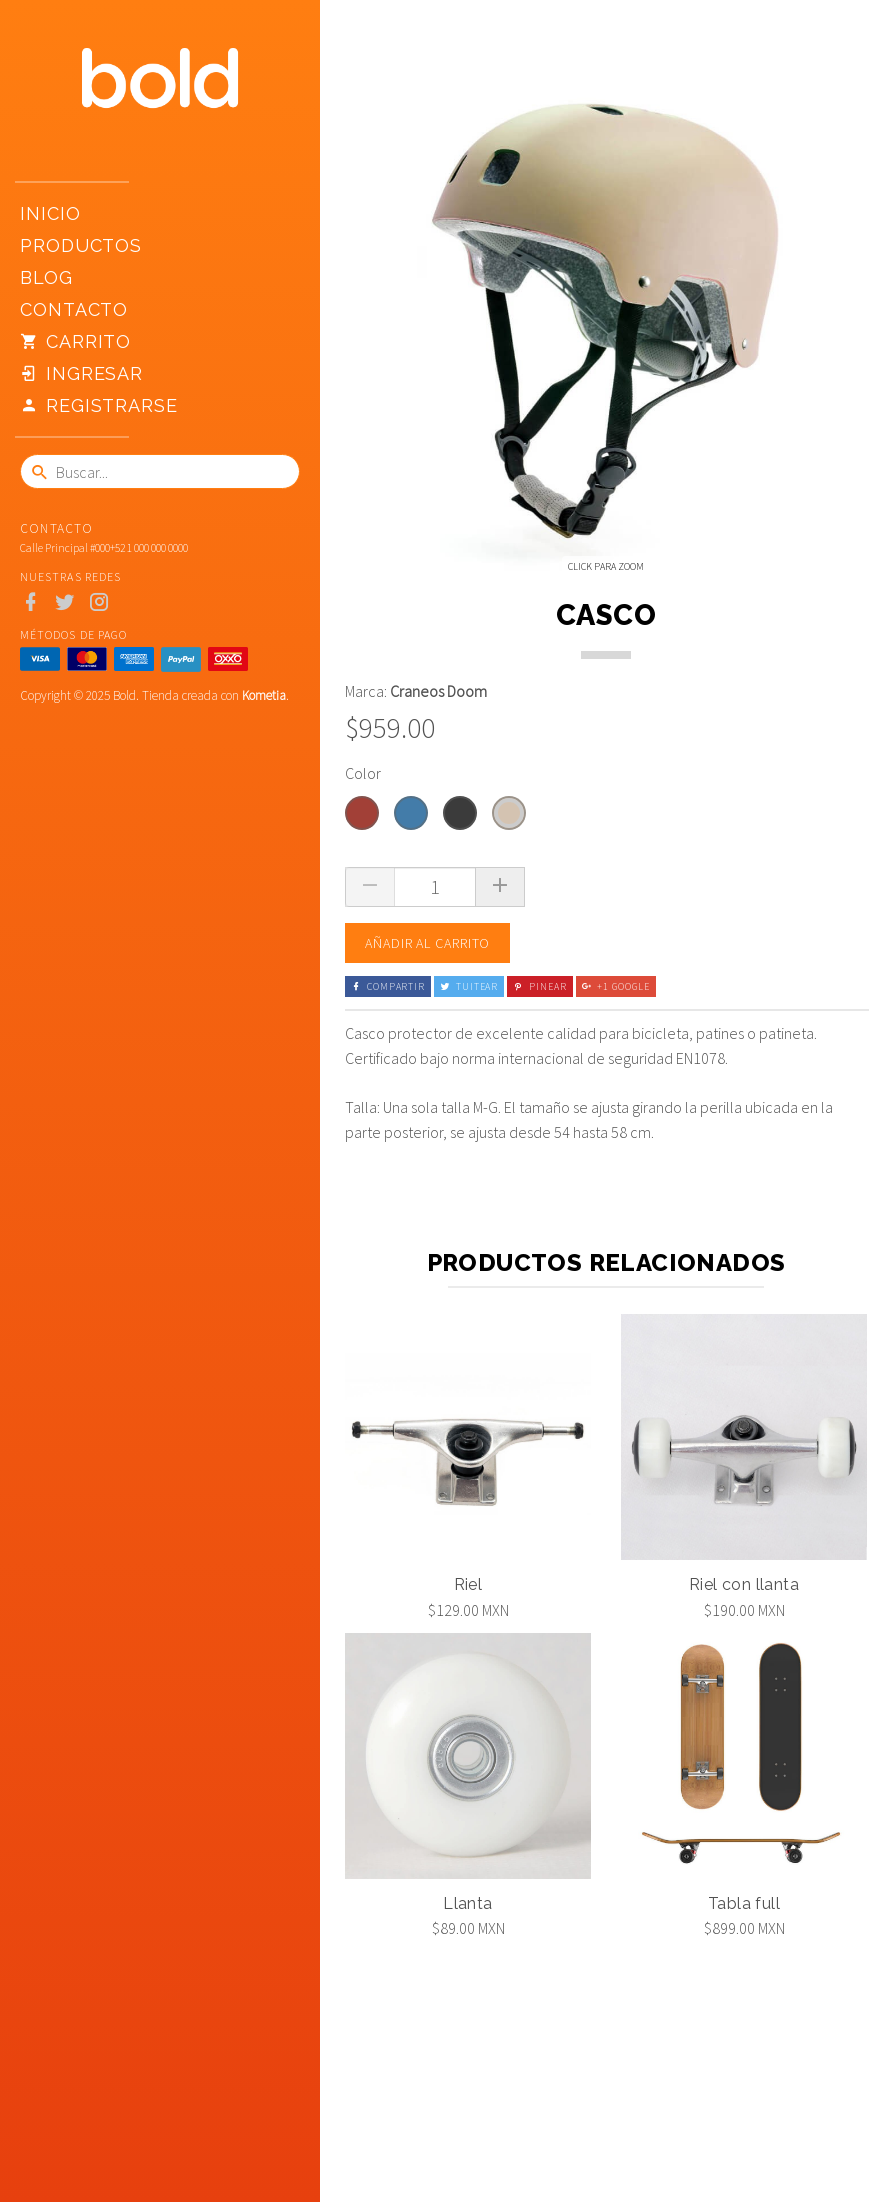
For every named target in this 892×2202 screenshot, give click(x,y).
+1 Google (616, 1109)
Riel (468, 1707)
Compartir (388, 1109)
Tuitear (469, 1109)
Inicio (50, 213)
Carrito (75, 342)
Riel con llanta (744, 1707)
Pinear (539, 1109)
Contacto (74, 309)
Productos (81, 245)
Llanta (467, 2026)
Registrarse (99, 406)
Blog (46, 277)
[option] (410, 651)
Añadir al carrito (427, 1066)
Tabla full (744, 2026)
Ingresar (81, 374)
